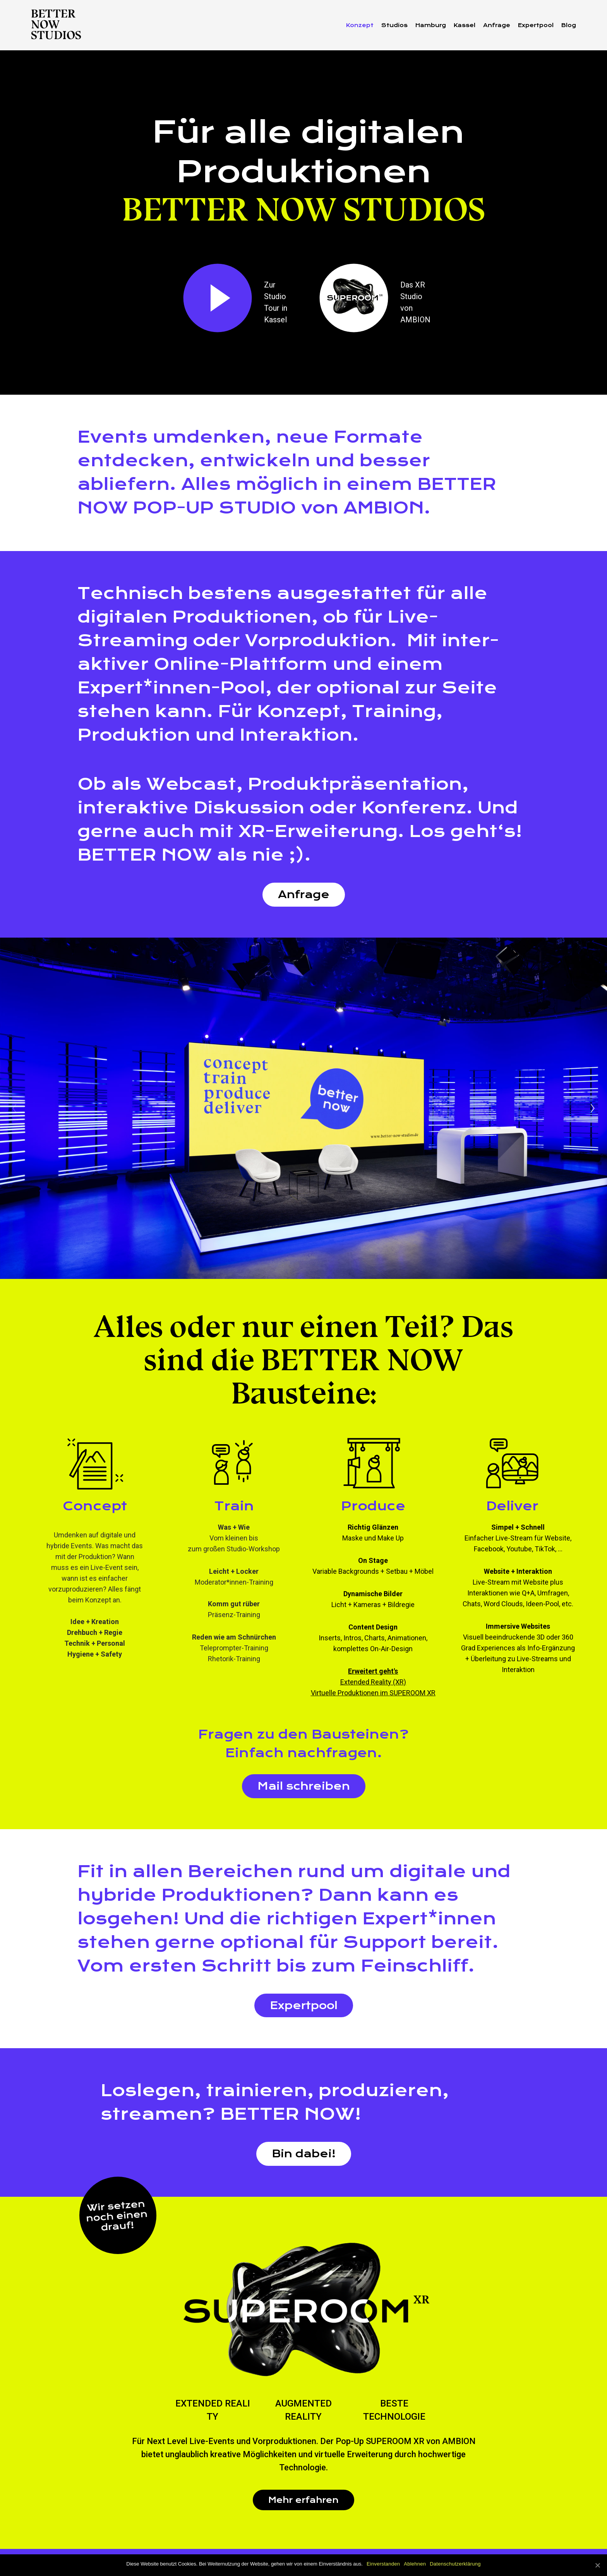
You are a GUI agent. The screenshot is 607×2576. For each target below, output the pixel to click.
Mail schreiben (303, 1786)
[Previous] (14, 1108)
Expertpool (304, 2005)
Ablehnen (415, 2564)
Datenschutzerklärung (455, 2564)
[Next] (592, 1108)
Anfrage (303, 894)
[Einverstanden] (597, 2565)
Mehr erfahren (303, 2500)
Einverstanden (383, 2564)
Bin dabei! (304, 2154)
